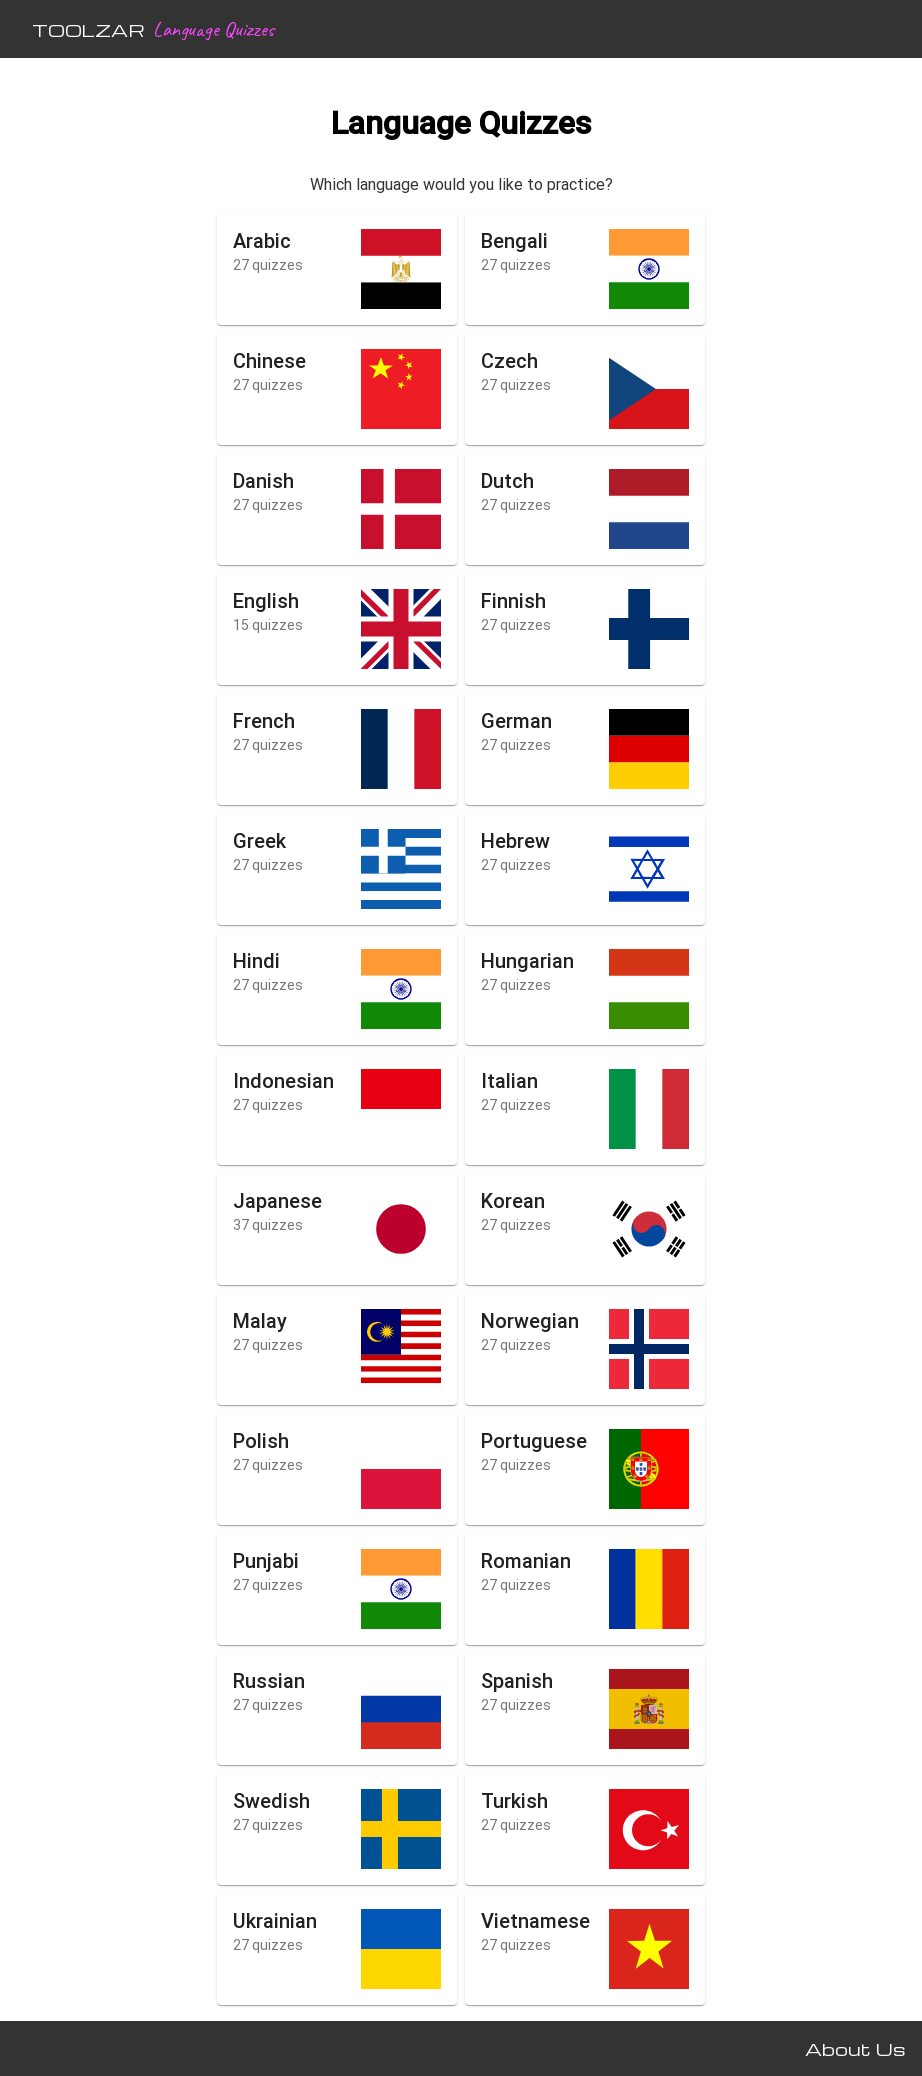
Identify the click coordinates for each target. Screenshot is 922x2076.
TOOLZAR (88, 29)
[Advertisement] (84, 390)
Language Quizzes (213, 29)
